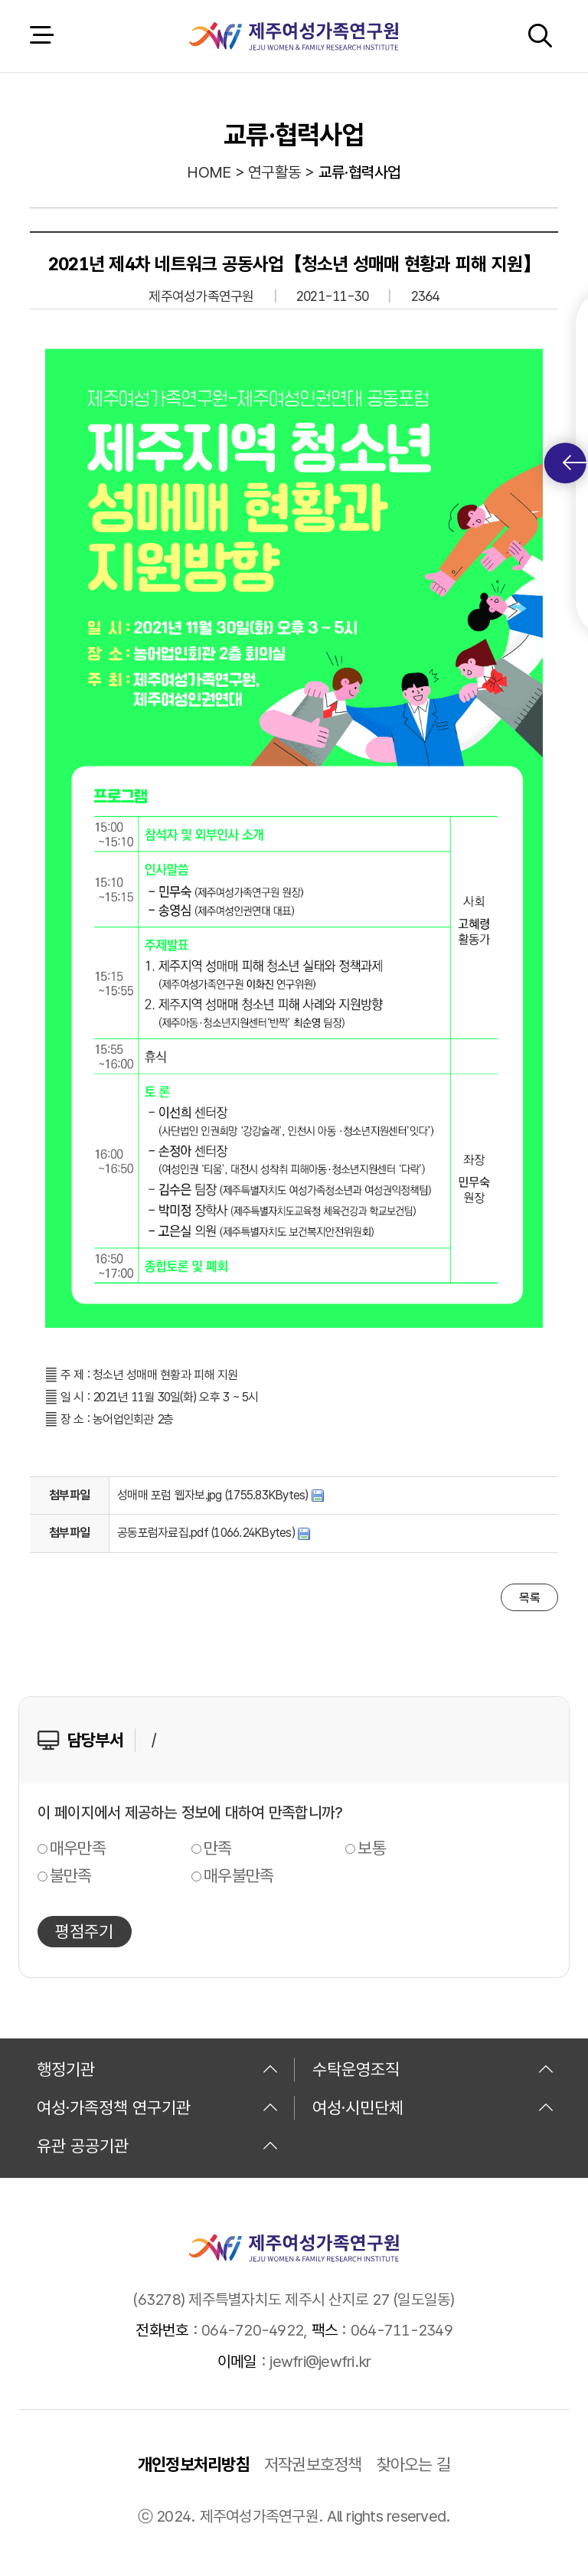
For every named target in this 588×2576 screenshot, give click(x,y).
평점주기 (84, 1931)
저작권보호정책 (313, 2464)
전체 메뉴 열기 (41, 35)
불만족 (71, 1875)
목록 (529, 1597)
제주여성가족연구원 (293, 36)
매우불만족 (238, 1875)
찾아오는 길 (414, 2464)
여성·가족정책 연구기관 (158, 2107)
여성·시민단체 (433, 2107)
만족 (218, 1848)
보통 (372, 1848)
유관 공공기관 (158, 2146)
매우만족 (78, 1848)
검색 (539, 35)
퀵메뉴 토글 (574, 463)
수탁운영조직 (433, 2069)
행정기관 (158, 2069)
